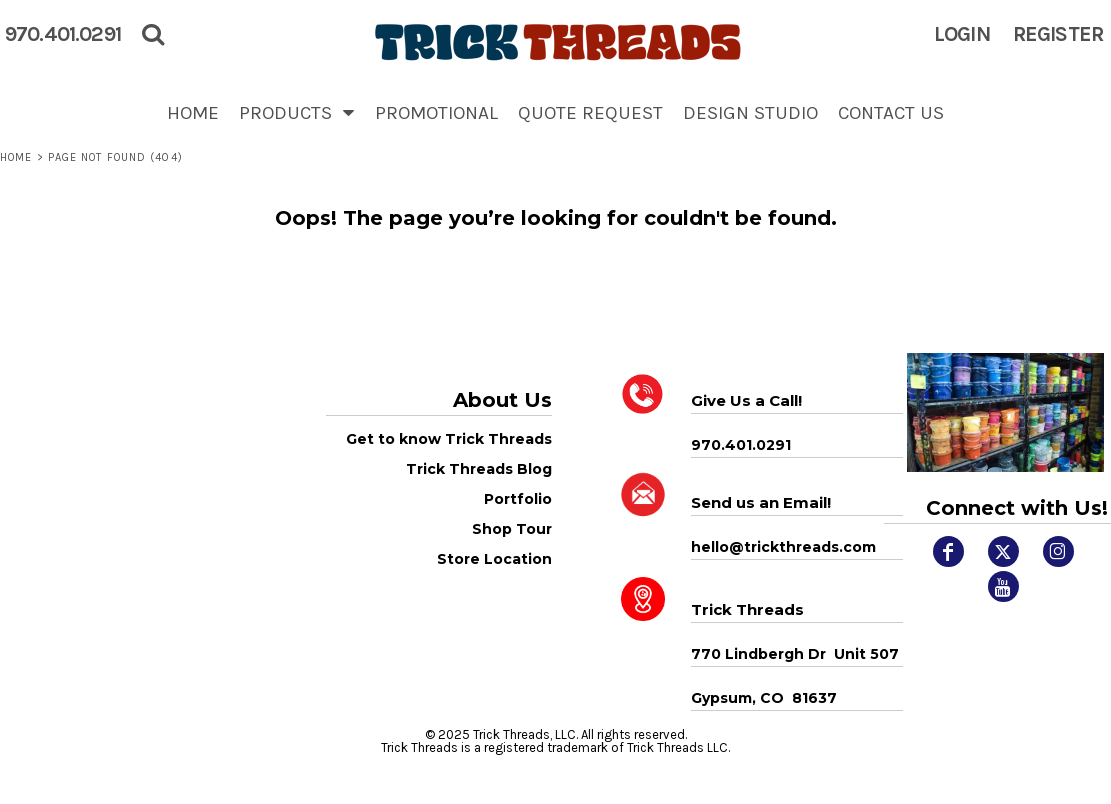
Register (1058, 34)
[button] (297, 112)
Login (962, 34)
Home (16, 157)
